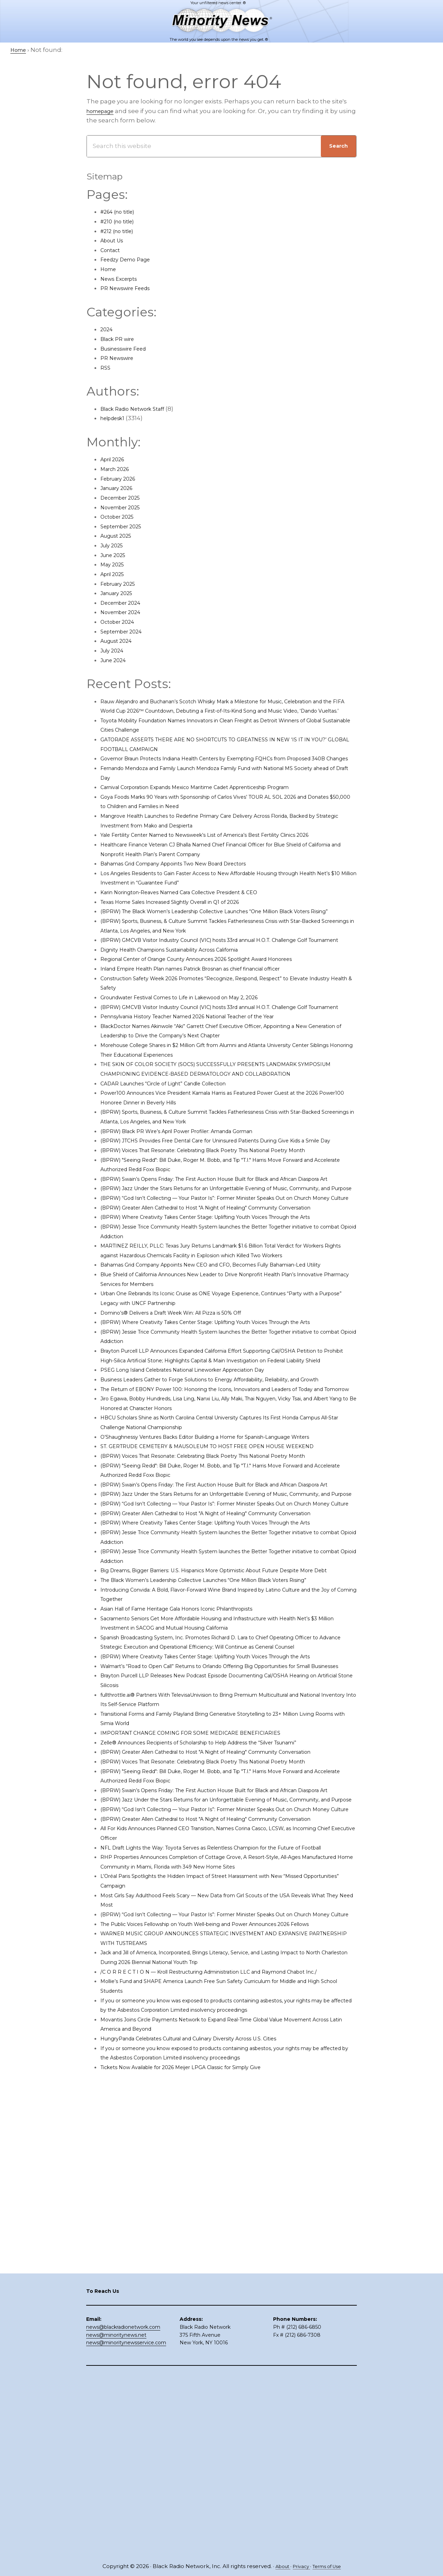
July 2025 (114, 545)
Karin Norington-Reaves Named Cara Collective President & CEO (196, 911)
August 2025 (119, 535)
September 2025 (125, 526)
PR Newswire (120, 357)
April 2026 (115, 459)
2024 (107, 329)
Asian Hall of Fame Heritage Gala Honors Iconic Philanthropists (194, 1856)
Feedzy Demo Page (130, 259)
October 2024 (120, 621)
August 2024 (119, 640)
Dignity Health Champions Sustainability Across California (185, 987)
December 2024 (124, 602)
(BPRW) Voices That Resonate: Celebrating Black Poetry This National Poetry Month (225, 1216)
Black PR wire (120, 338)
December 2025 (124, 497)
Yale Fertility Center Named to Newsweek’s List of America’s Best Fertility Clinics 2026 (227, 854)
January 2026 (120, 487)
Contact (112, 250)
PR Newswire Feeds (130, 288)
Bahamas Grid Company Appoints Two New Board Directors (190, 882)
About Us (114, 240)
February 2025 (121, 583)
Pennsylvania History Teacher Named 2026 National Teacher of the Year (208, 1063)
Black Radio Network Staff (139, 408)
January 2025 (120, 593)
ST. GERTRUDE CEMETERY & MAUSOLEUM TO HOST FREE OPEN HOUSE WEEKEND (223, 1627)
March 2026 (117, 468)
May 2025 (114, 564)
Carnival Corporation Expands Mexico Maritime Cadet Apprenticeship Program (217, 806)
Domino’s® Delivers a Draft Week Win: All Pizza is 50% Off (185, 1446)
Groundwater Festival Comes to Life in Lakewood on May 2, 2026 (196, 1035)
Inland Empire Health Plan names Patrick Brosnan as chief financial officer (211, 1006)
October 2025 (120, 516)
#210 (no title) (120, 221)
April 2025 (115, 574)
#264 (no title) (121, 211)
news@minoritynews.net (116, 2516)
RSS (105, 367)
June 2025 (115, 555)
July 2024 (114, 650)
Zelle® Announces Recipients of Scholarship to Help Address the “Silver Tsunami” (223, 2019)
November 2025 (124, 507)
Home (109, 269)
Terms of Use (329, 2566)
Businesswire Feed (128, 348)
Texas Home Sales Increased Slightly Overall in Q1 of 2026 (185, 920)
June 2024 (116, 660)
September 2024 (125, 631)
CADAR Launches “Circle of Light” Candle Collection (177, 1140)
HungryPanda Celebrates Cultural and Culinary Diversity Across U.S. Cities (209, 2401)
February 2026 (122, 478)
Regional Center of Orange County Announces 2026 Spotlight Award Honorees (218, 997)
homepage (103, 111)
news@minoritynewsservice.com (126, 2524)
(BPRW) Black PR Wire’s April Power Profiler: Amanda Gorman (193, 1188)
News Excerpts (122, 278)
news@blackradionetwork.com (123, 2508)
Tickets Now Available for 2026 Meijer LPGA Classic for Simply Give (198, 2430)
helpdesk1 (115, 418)
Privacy (299, 2566)
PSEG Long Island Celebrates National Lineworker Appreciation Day (201, 1522)
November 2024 (124, 612)
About (278, 2566)
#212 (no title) (120, 231)
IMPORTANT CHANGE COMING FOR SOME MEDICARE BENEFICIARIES (203, 2009)
